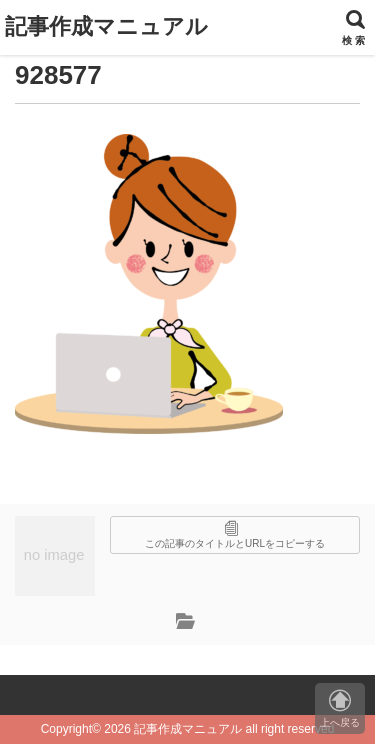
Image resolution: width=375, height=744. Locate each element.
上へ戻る (340, 708)
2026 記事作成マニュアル (173, 729)
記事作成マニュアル (106, 26)
